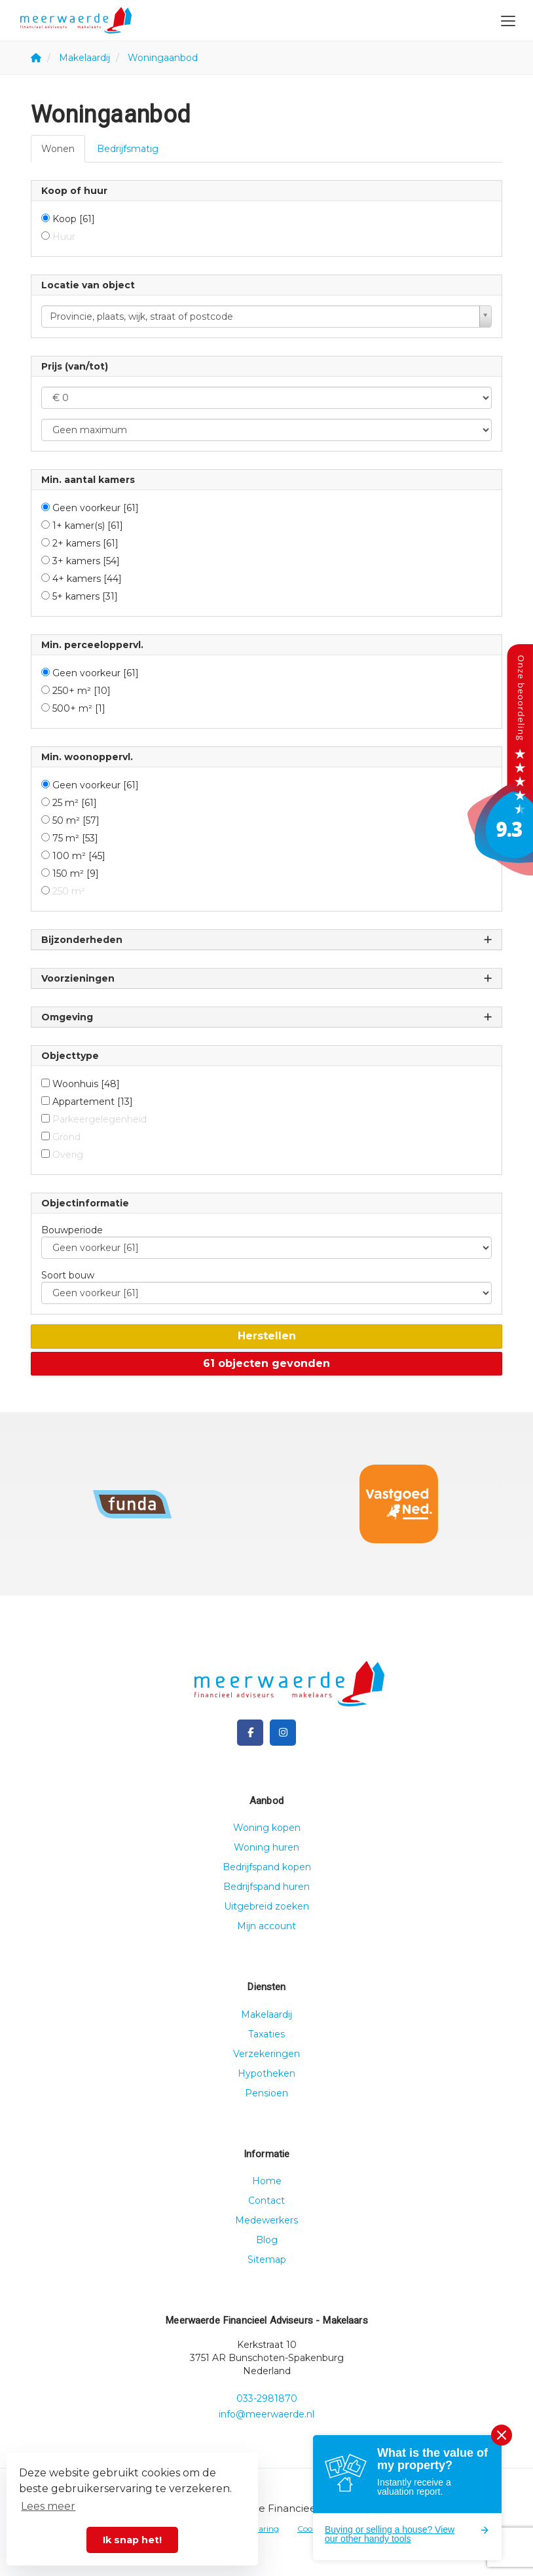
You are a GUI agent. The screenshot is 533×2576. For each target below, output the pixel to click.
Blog (267, 2240)
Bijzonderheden (266, 940)
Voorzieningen (266, 979)
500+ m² (78, 708)
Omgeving (266, 1017)
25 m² (74, 803)
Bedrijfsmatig (127, 149)
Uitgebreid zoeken (266, 1906)
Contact (266, 2200)
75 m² (75, 838)
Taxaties (266, 2034)
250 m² (68, 891)
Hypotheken (266, 2073)
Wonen (58, 149)
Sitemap (267, 2259)
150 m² (75, 873)
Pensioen (266, 2093)
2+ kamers (85, 543)
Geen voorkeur (95, 508)
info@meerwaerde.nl (266, 2414)
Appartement (92, 1101)
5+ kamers (85, 596)
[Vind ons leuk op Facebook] (250, 1733)
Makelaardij (266, 2014)
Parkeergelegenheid (99, 1119)
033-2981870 (266, 2398)
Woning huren (266, 1847)
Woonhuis (86, 1084)
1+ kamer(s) (87, 525)
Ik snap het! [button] (132, 2540)
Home (267, 2181)
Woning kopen (267, 1828)
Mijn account (266, 1926)
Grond (66, 1137)
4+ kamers (87, 579)
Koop (73, 219)
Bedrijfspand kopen (267, 1867)
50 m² (76, 820)
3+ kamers (86, 561)
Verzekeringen (266, 2054)
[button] (266, 1336)
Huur (63, 236)
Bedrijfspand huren (266, 1887)
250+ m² (81, 691)
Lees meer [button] (48, 2506)
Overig (67, 1155)
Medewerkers (266, 2220)
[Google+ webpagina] (283, 1733)
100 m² (78, 856)
